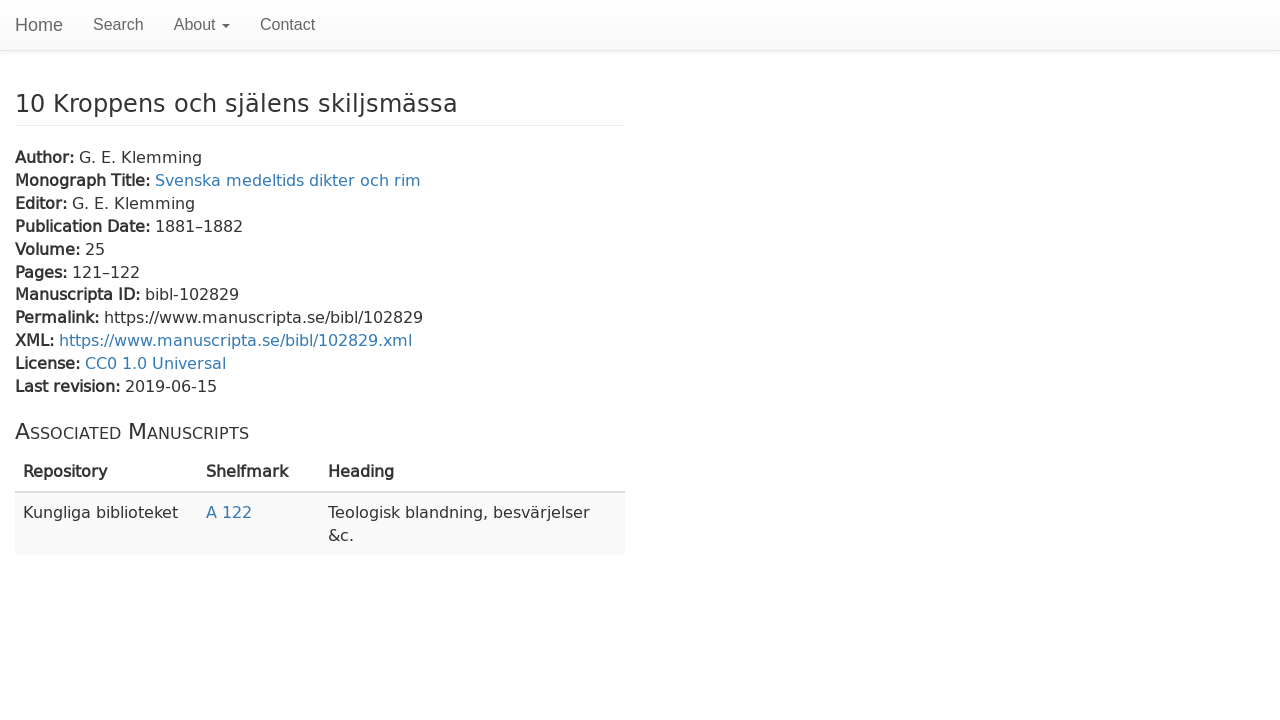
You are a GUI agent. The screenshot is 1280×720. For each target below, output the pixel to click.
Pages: (43, 271)
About (202, 24)
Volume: (50, 248)
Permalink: (59, 316)
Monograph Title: (85, 179)
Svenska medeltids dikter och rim (288, 179)
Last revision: (70, 385)
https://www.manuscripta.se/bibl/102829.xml (235, 339)
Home (39, 25)
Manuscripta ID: (80, 293)
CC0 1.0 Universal (155, 362)
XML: (37, 339)
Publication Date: (85, 225)
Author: (47, 156)
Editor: (43, 202)
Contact (287, 24)
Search (118, 24)
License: (50, 362)
